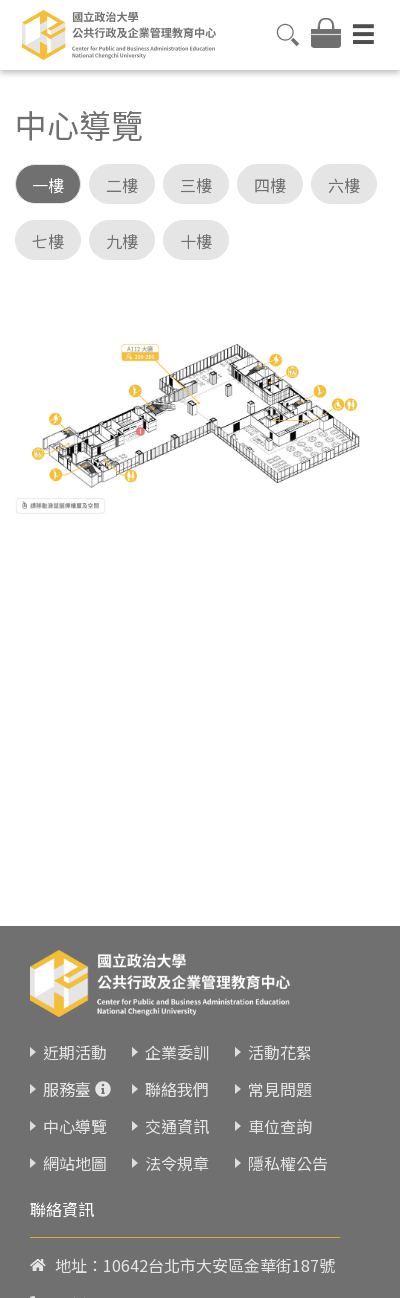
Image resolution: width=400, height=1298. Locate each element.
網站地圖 (75, 1149)
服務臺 (67, 1075)
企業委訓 (177, 1038)
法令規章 (177, 1149)
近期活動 (75, 1038)
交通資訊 (177, 1112)
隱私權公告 (288, 1149)
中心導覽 (75, 1112)
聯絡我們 (177, 1075)
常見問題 (280, 1075)
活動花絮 (280, 1038)
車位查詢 (280, 1112)
